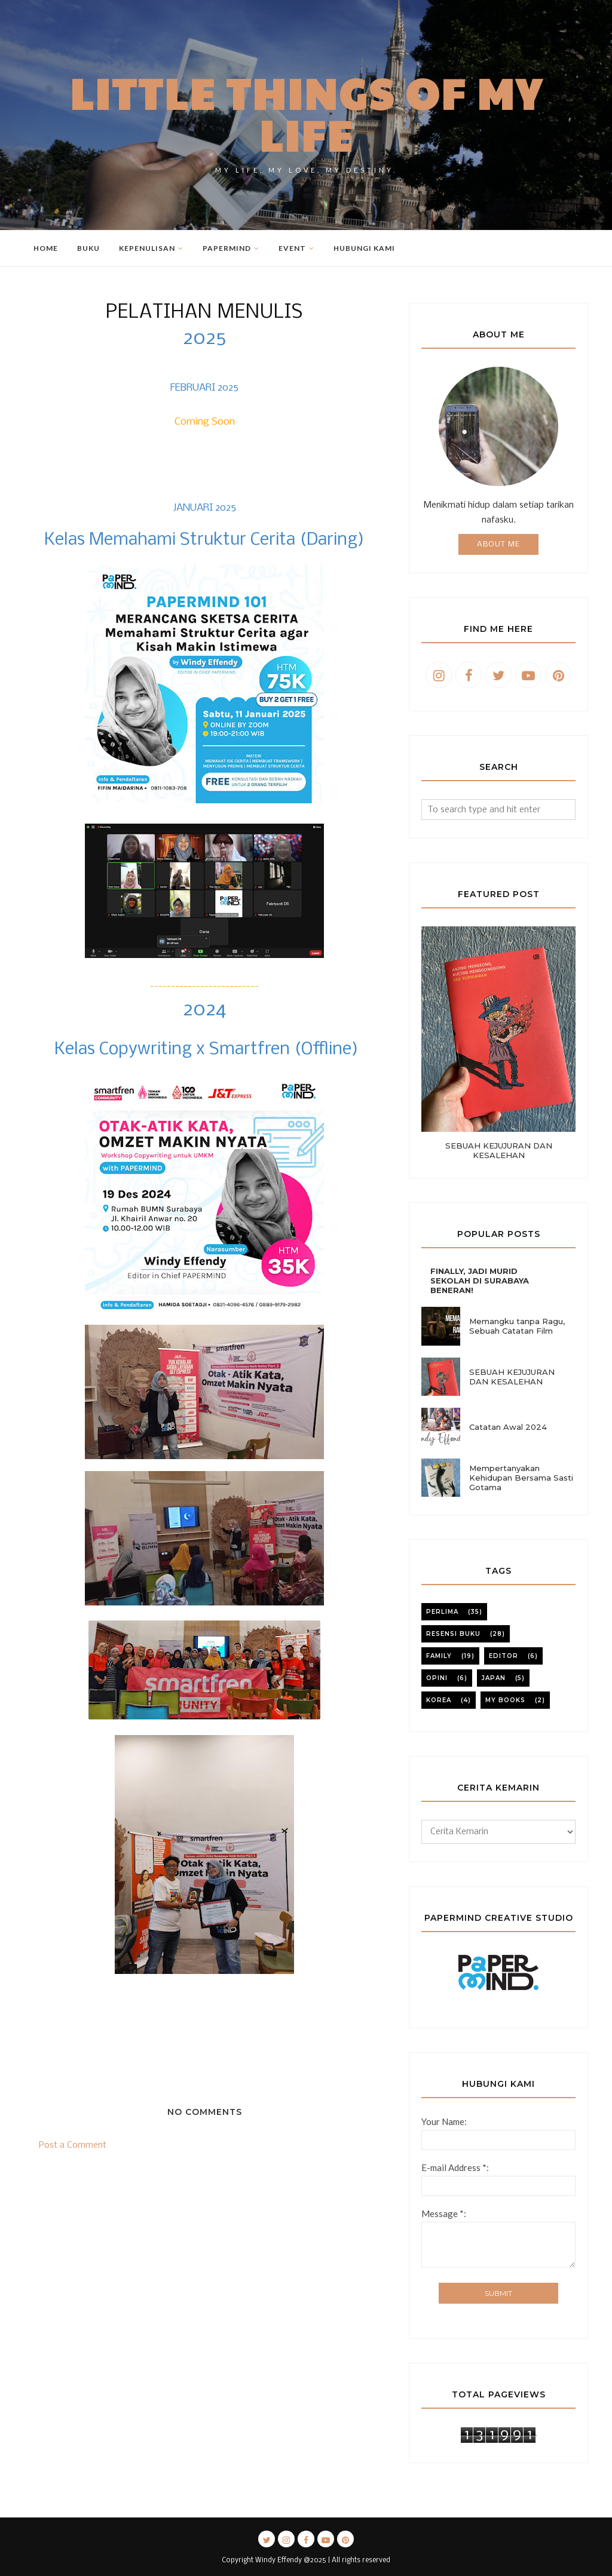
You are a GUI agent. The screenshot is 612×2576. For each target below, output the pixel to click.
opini (437, 1678)
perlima (442, 1612)
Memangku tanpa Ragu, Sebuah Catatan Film (517, 1325)
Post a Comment (72, 2145)
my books (505, 1700)
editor (503, 1656)
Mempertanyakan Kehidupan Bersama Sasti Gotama (521, 1477)
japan (494, 1678)
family (439, 1656)
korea (438, 1700)
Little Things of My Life (306, 113)
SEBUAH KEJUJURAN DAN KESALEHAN (498, 1150)
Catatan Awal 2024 (508, 1427)
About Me (498, 544)
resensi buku (453, 1634)
